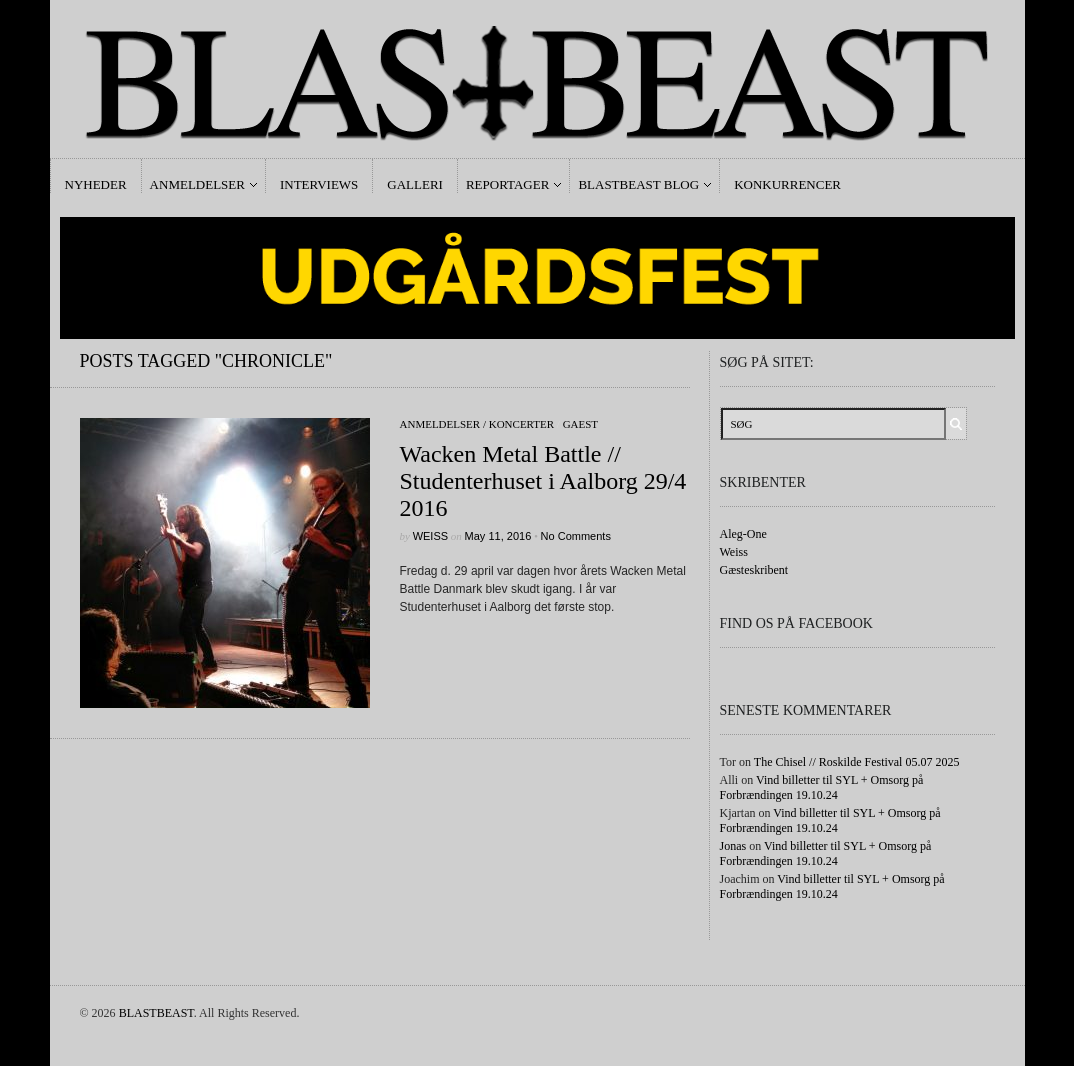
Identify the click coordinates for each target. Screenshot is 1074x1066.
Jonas (733, 846)
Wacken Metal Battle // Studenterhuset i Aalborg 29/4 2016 (543, 481)
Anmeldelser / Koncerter (477, 424)
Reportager (507, 184)
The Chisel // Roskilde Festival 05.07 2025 (857, 762)
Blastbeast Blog (638, 184)
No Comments (576, 536)
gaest (580, 424)
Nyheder (96, 184)
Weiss (430, 536)
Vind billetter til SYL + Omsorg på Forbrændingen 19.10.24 (822, 787)
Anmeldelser (197, 184)
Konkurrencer (787, 184)
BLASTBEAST (156, 1013)
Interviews (319, 184)
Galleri (415, 184)
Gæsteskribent (754, 570)
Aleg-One (743, 534)
